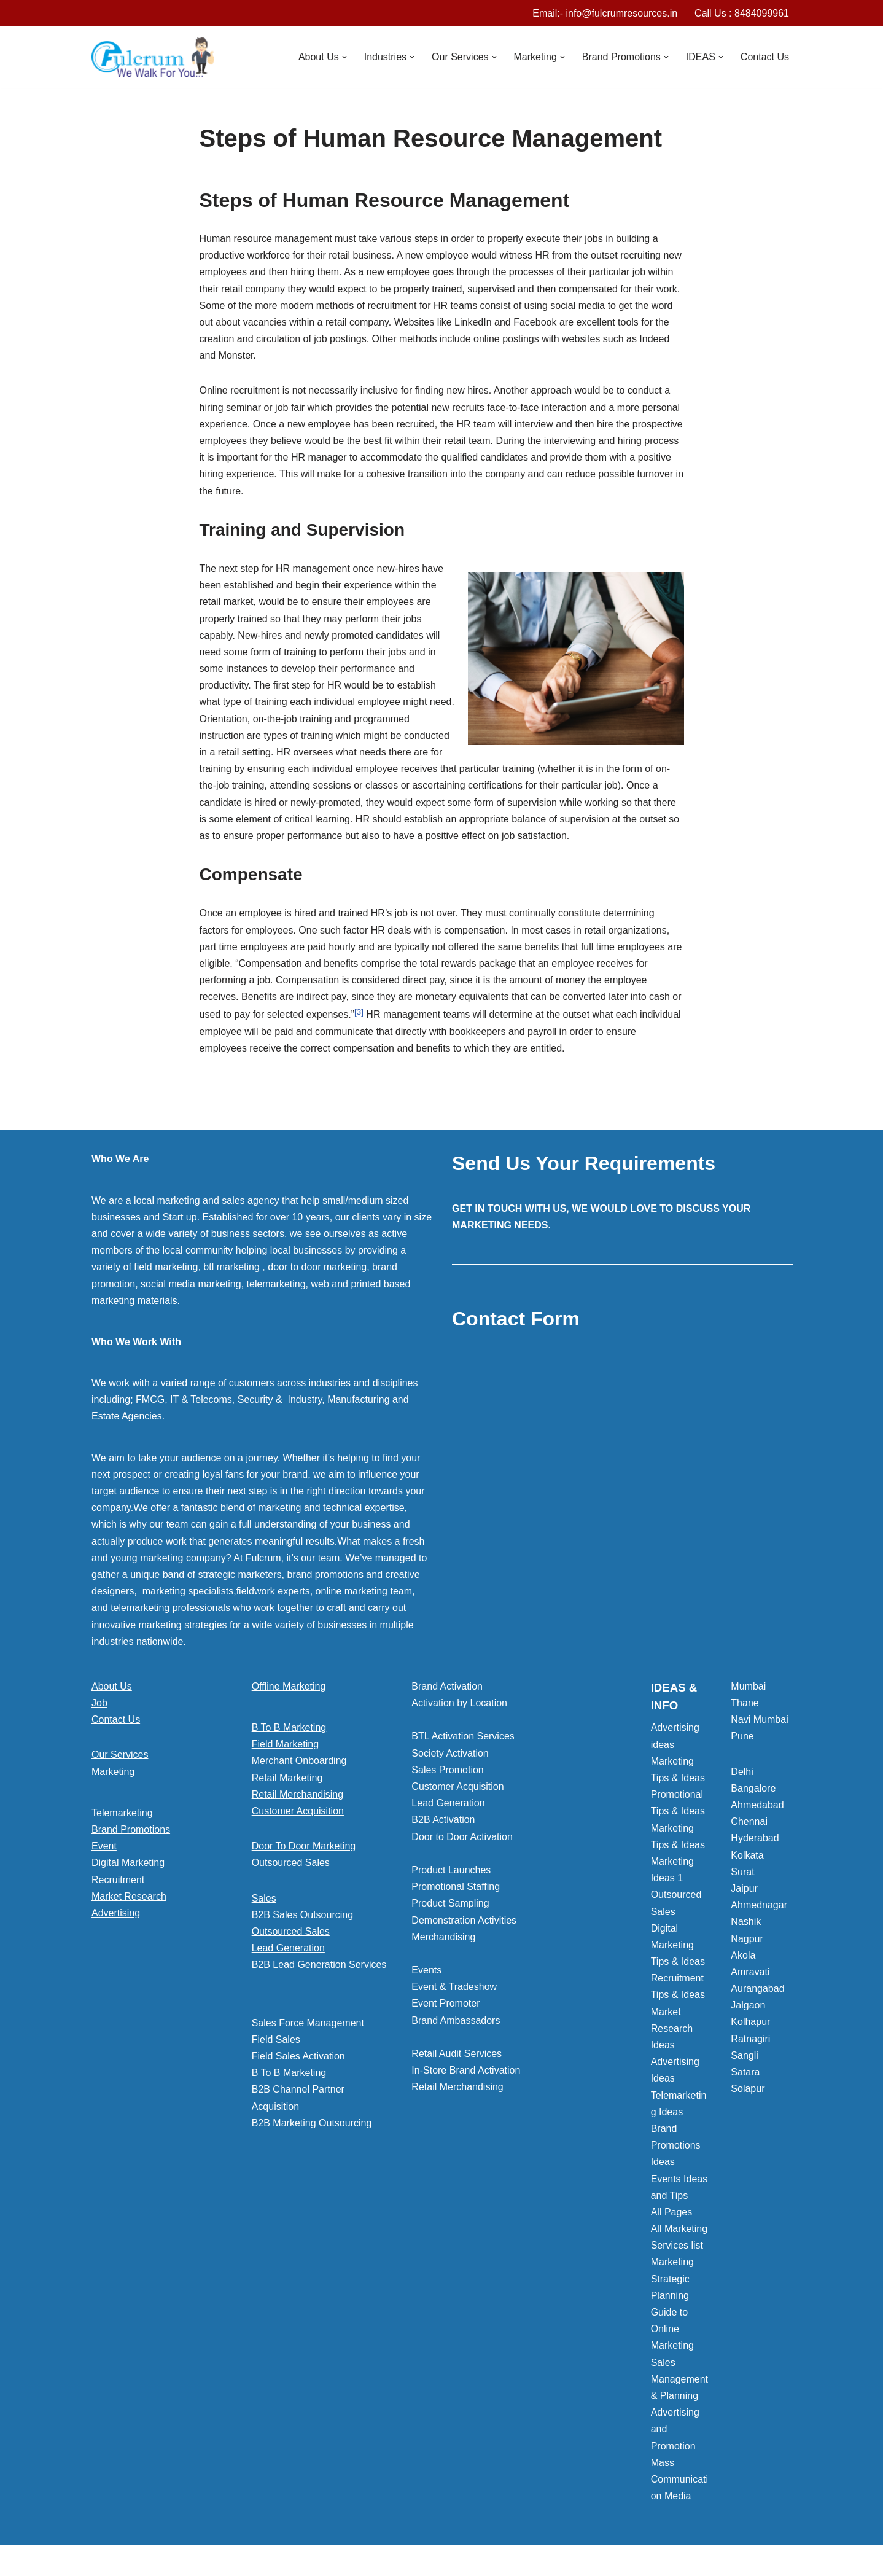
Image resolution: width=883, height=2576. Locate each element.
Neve (102, 2560)
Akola (743, 1955)
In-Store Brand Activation (465, 2070)
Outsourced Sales (291, 1862)
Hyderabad (755, 1838)
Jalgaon (748, 2005)
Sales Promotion (447, 1770)
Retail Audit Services (456, 2053)
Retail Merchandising (297, 1794)
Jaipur (744, 1888)
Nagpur (747, 1939)
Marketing (112, 1771)
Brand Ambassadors (455, 2020)
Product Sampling (450, 1903)
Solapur (747, 2088)
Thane (744, 1703)
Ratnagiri (750, 2039)
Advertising (115, 1913)
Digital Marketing (128, 1862)
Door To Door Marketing (304, 1846)
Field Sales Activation (298, 2056)
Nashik (746, 1921)
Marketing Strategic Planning (672, 2278)
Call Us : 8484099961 (741, 13)
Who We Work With (136, 1342)
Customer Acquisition (298, 1811)
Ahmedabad (757, 1805)
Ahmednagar (759, 1905)
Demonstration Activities (463, 1920)
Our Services (119, 1754)
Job (99, 1703)
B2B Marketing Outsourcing (312, 2123)
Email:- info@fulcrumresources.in (604, 13)
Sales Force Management (308, 2023)
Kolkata (747, 1855)
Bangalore (753, 1788)
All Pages (672, 2212)
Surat (742, 1872)
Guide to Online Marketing (672, 2329)
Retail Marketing (287, 1778)
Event (104, 1846)
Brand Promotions (130, 1829)
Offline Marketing (289, 1686)
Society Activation (449, 1753)
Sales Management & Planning (679, 2379)
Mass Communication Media (679, 2479)
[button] (344, 57)
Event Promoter (445, 2003)
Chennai (749, 1821)
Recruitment (117, 1880)
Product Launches (451, 1870)
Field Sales (276, 2039)
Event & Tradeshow (454, 1986)
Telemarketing (122, 1813)
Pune (742, 1736)
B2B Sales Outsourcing (302, 1915)
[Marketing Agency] (152, 57)
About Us (111, 1686)
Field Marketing (285, 1744)
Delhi (742, 1771)
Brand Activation (447, 1686)
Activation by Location (459, 1703)
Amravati (750, 1972)
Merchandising (443, 1937)
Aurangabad (757, 1988)
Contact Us (765, 57)
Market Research (128, 1896)
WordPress (201, 2560)
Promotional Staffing (455, 1886)
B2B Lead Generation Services (319, 1964)
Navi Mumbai (759, 1719)
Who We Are (120, 1158)
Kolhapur (750, 2021)
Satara (745, 2072)
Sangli (744, 2055)
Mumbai (748, 1686)
